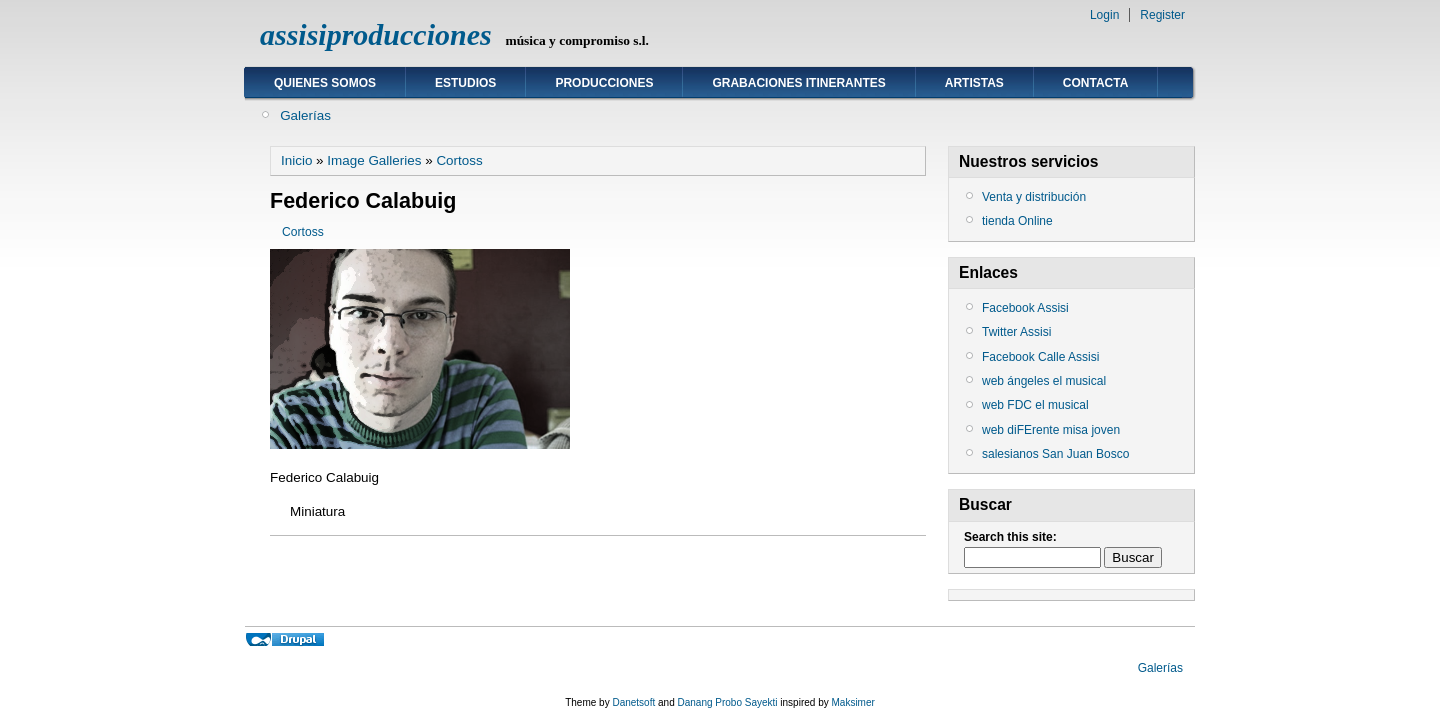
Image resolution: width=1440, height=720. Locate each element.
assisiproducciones (376, 34)
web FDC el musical (1035, 405)
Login (1104, 15)
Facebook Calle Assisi (1040, 357)
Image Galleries (374, 160)
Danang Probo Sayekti (727, 702)
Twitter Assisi (1016, 332)
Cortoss (459, 160)
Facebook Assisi (1025, 308)
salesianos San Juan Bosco (1055, 454)
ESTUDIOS (465, 83)
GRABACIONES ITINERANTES (798, 83)
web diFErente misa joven (1051, 430)
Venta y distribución (1034, 197)
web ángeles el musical (1044, 381)
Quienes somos (325, 83)
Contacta (1096, 83)
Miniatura (317, 511)
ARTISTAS (974, 83)
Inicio (296, 160)
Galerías (305, 115)
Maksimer (852, 702)
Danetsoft (633, 702)
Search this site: (1010, 537)
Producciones (604, 83)
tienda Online (1017, 221)
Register (1162, 15)
